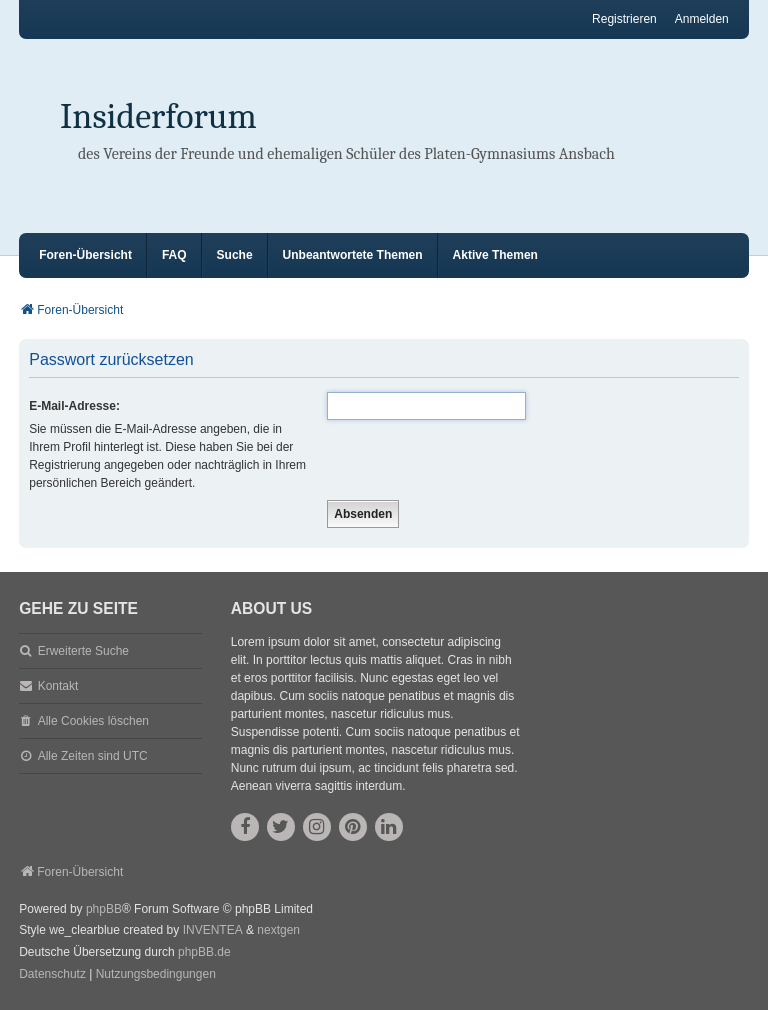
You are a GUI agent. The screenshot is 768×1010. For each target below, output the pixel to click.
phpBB (104, 909)
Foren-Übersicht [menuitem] (85, 255)
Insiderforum (158, 116)
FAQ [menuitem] (174, 255)
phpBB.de (204, 952)
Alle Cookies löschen (93, 721)
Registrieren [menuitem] (624, 19)
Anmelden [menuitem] (702, 19)
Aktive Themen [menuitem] (495, 255)
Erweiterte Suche (83, 651)
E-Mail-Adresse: (74, 406)
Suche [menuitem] (235, 255)
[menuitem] (52, 975)
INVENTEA (213, 930)
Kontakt (58, 686)
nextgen (278, 930)
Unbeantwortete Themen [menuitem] (353, 255)
